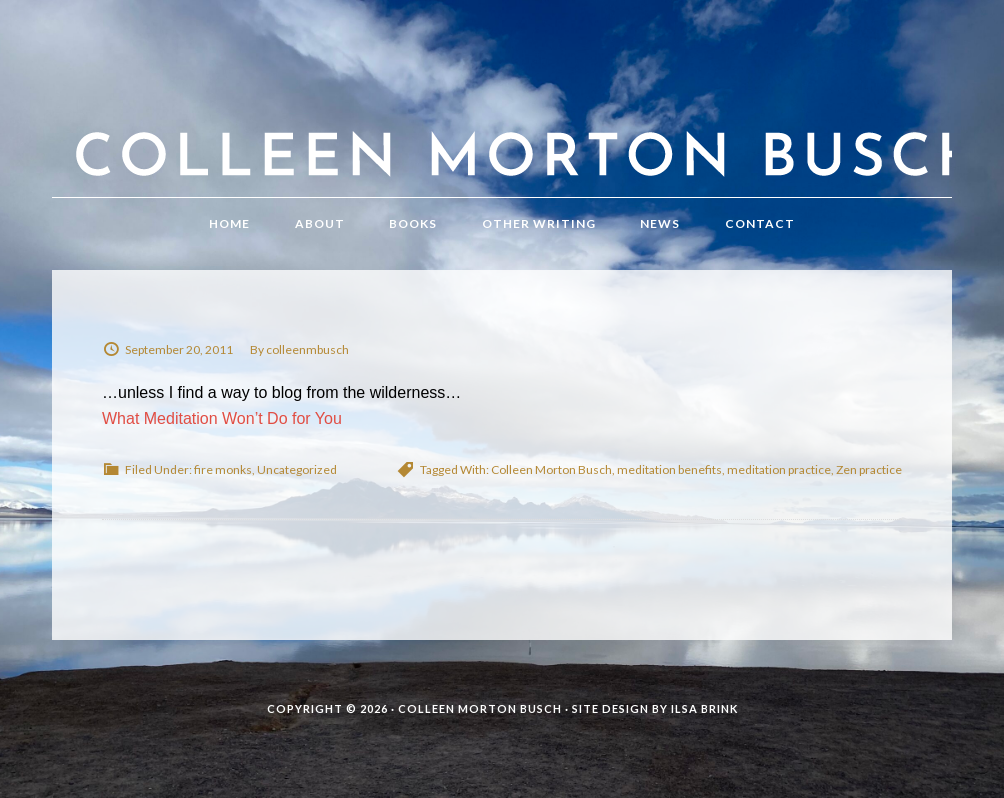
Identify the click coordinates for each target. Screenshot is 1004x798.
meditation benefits (669, 469)
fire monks (223, 469)
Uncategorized (297, 469)
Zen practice (869, 469)
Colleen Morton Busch (502, 118)
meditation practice (779, 469)
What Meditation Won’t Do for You (222, 418)
